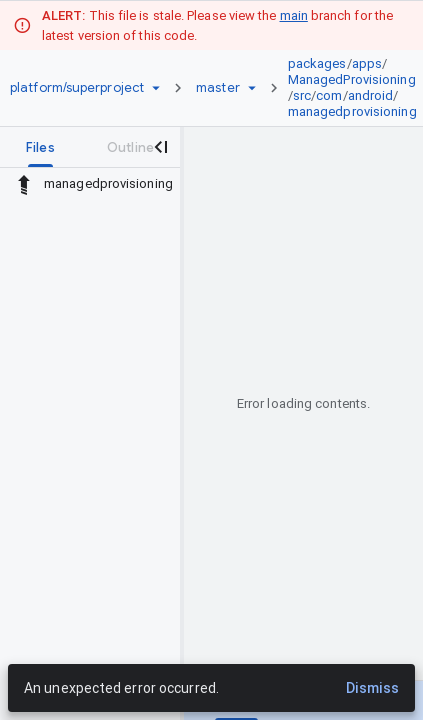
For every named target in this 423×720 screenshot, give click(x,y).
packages (317, 63)
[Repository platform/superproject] (77, 88)
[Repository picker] (156, 88)
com (329, 95)
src (302, 95)
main (294, 15)
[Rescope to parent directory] (24, 184)
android (371, 95)
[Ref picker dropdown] (252, 88)
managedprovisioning (352, 111)
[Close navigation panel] (160, 147)
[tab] (40, 147)
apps (367, 63)
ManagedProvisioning (352, 79)
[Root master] (218, 88)
